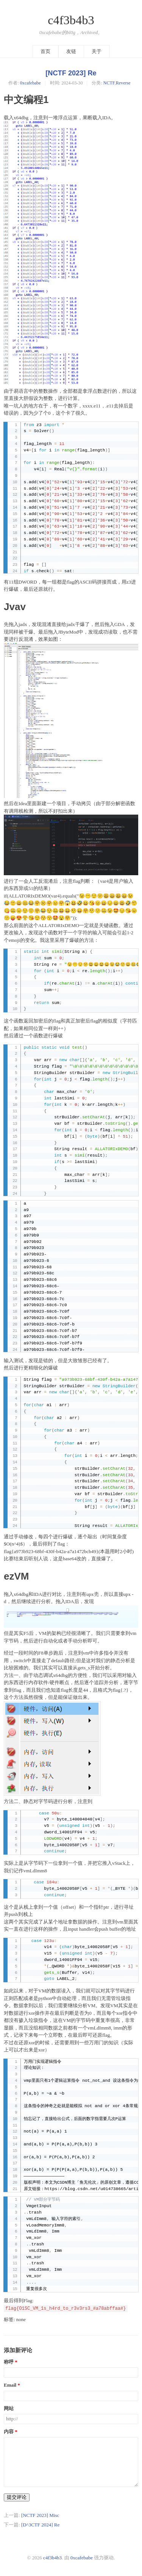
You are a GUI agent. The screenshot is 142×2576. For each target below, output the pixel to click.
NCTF (109, 83)
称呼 (9, 2362)
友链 (71, 51)
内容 (9, 2431)
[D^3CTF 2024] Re (40, 2525)
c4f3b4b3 (71, 20)
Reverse (123, 83)
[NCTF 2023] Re (70, 73)
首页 (45, 51)
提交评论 (17, 2497)
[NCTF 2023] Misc (40, 2515)
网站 (9, 2408)
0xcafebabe (30, 83)
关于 (96, 51)
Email (10, 2385)
